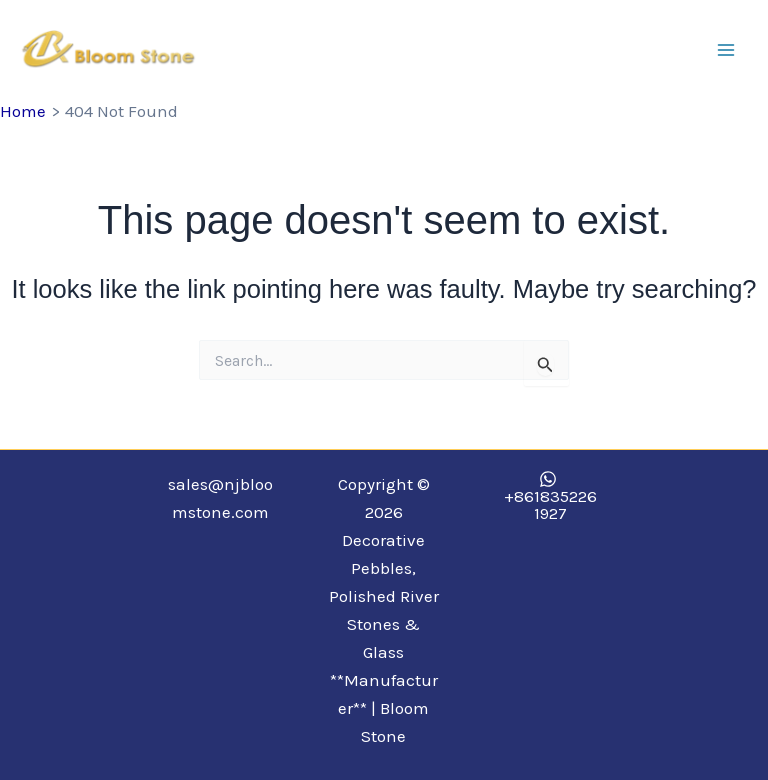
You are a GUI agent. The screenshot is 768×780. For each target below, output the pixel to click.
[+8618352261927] (548, 496)
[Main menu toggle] (726, 50)
